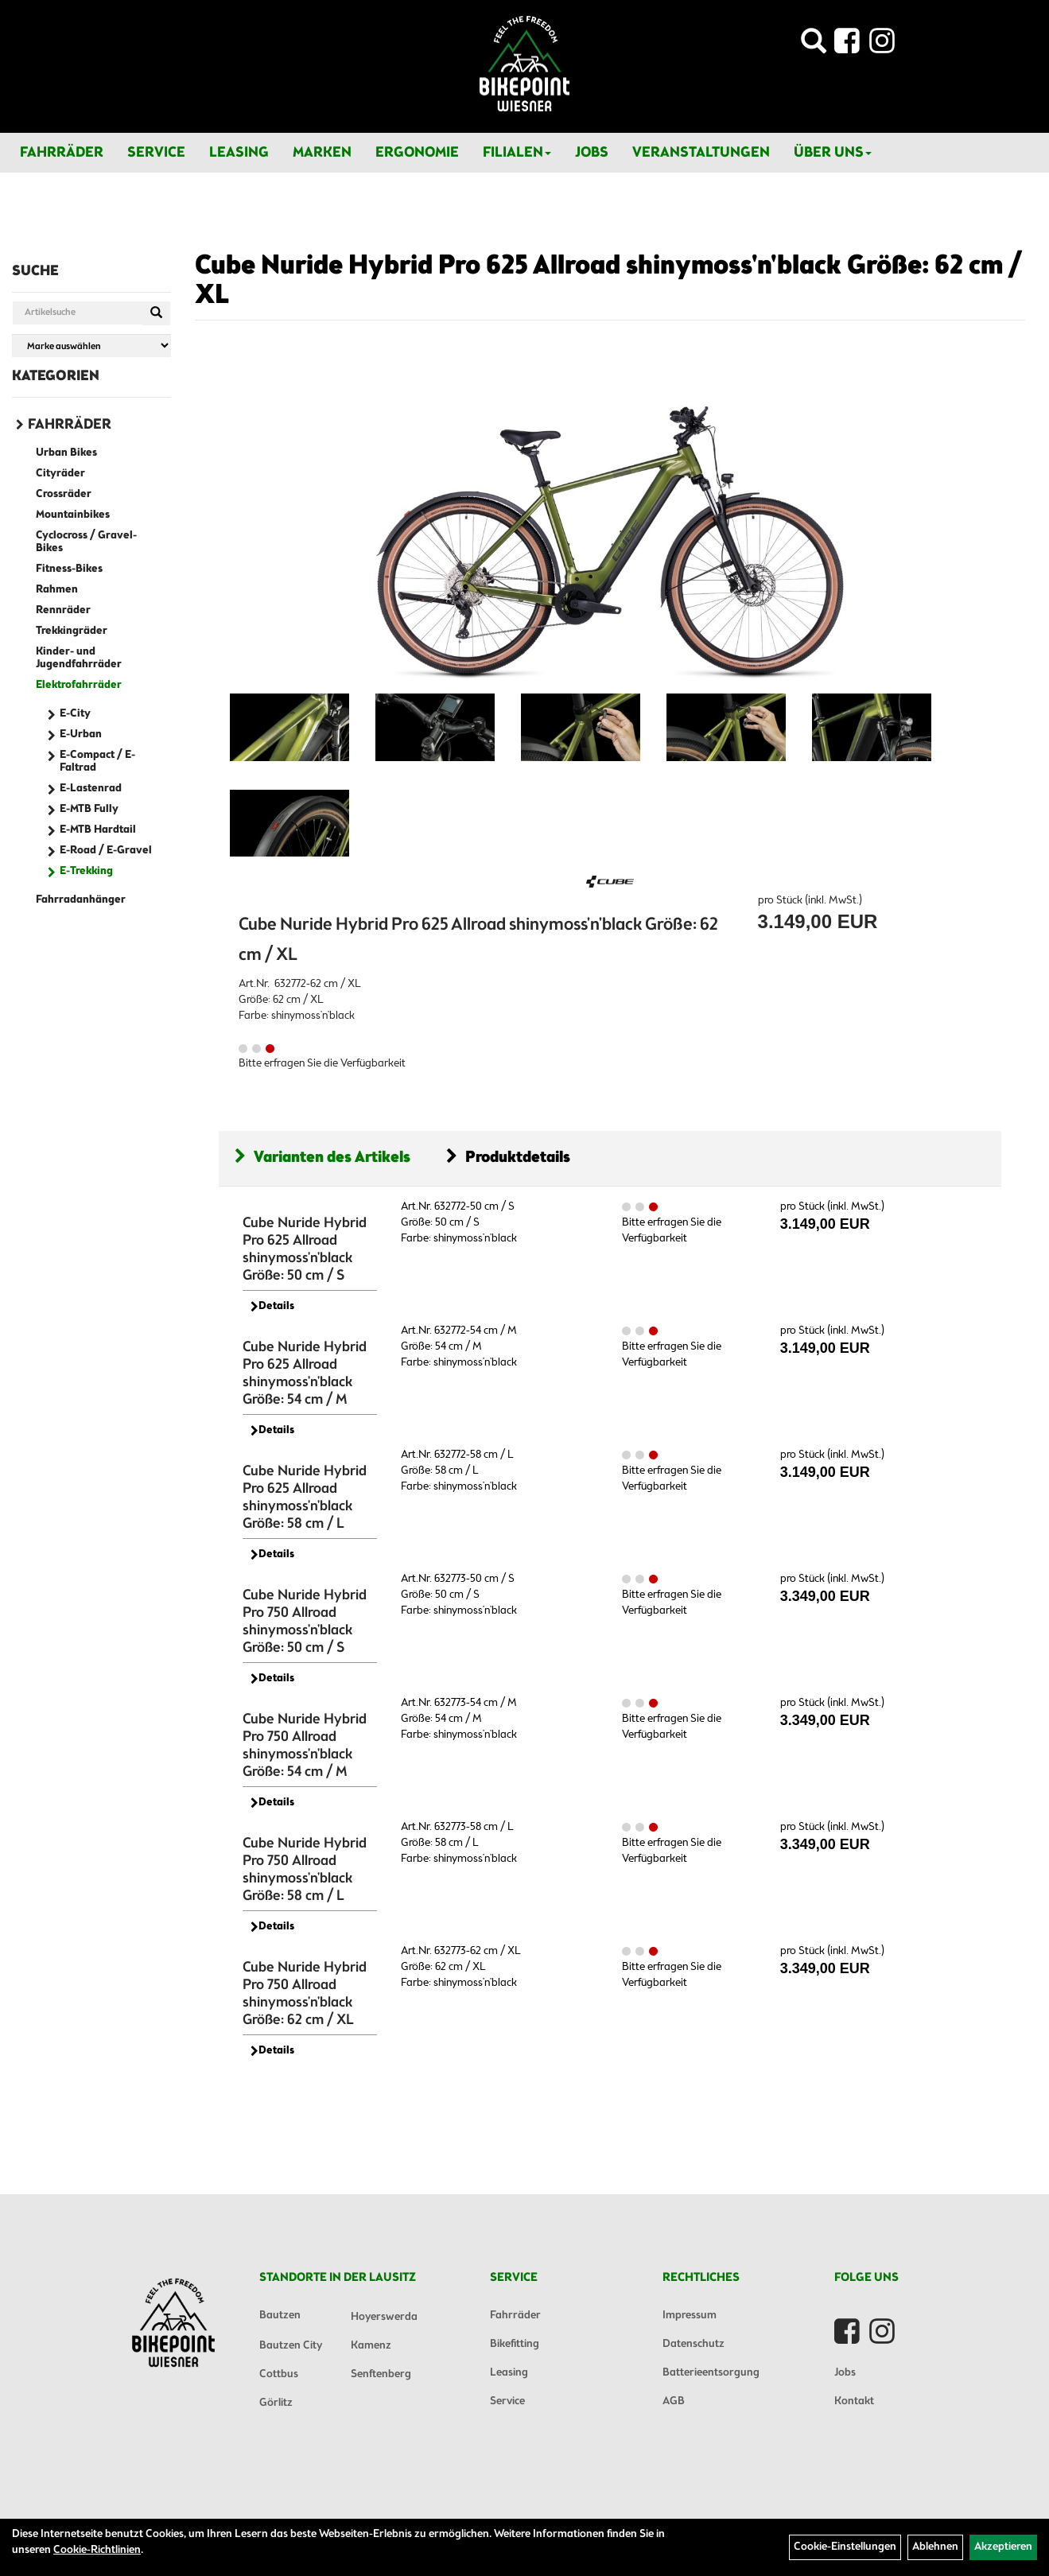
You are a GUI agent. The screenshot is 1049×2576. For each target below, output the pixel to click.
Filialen (517, 152)
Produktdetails (508, 1157)
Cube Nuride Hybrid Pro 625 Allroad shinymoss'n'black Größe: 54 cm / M (305, 1373)
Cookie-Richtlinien (97, 2550)
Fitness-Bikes (69, 569)
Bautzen (280, 2315)
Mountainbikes (73, 515)
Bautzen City (290, 2345)
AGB (673, 2401)
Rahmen (57, 589)
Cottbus (278, 2374)
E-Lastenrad (91, 788)
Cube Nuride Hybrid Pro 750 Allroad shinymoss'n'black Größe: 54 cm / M (305, 1745)
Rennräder (63, 610)
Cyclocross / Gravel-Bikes (86, 542)
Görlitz (276, 2403)
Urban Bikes (66, 452)
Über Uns (833, 152)
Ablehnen (935, 2547)
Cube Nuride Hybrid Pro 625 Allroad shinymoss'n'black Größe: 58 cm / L (305, 1497)
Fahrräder (61, 152)
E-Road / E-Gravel (106, 850)
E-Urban (81, 734)
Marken (322, 152)
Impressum (689, 2315)
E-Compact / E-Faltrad (97, 761)
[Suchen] (156, 313)
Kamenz (371, 2345)
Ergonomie (417, 152)
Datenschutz (693, 2344)
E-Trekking (86, 871)
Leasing (239, 152)
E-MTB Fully (89, 809)
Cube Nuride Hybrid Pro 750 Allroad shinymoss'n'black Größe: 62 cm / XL (305, 1994)
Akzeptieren (1003, 2547)
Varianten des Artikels (322, 1157)
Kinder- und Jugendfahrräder (79, 658)
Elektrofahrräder (79, 685)
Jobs (591, 152)
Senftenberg (381, 2374)
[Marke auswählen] (91, 345)
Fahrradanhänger (81, 899)
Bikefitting (514, 2344)
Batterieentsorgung (711, 2372)
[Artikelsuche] (813, 46)
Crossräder (63, 494)
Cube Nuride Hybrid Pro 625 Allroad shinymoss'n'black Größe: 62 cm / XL (608, 281)
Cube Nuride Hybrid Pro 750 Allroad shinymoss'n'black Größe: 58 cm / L (305, 1870)
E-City (75, 713)
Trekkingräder (71, 631)
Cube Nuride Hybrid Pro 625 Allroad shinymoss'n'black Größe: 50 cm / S (305, 1249)
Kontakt (854, 2401)
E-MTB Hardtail (98, 829)
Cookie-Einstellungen (845, 2547)
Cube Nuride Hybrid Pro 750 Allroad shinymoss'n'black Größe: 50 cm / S (305, 1621)
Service (156, 152)
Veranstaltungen (701, 152)
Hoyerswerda (384, 2317)
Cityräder (60, 473)
